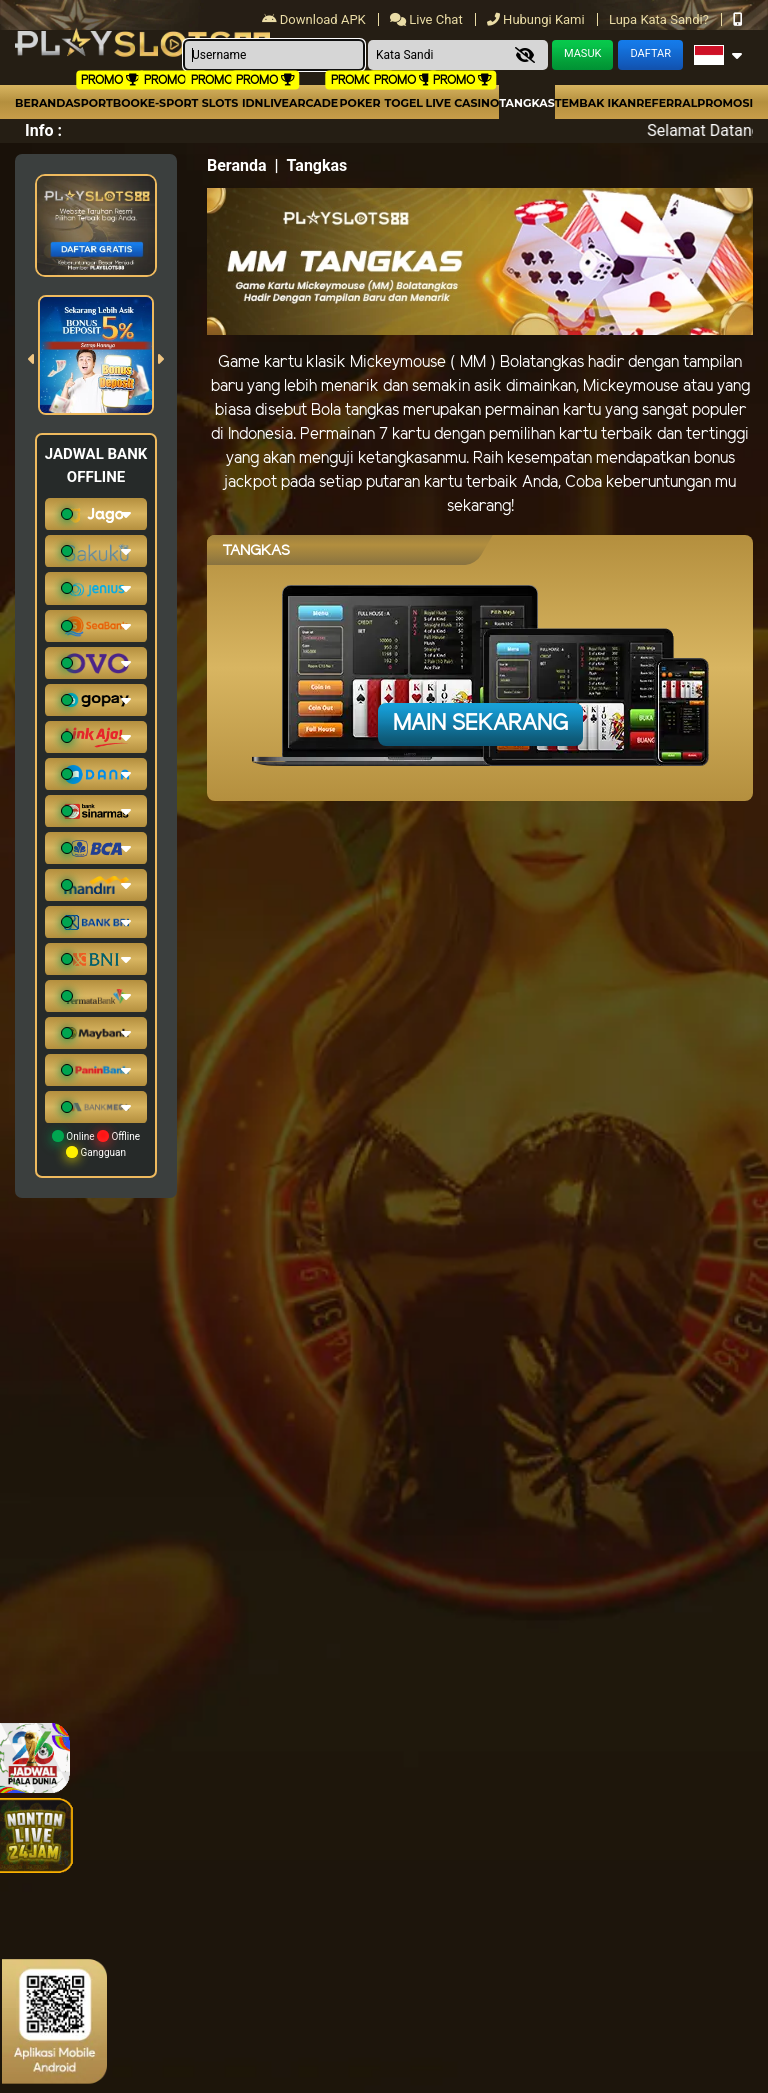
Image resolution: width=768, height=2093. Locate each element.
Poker (360, 103)
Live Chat (428, 19)
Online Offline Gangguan (96, 1144)
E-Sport (173, 103)
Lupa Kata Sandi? (660, 19)
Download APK (315, 19)
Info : (43, 130)
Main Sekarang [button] (480, 724)
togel (403, 103)
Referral (666, 103)
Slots (220, 103)
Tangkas (526, 103)
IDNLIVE (265, 103)
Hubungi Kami (537, 19)
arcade (313, 103)
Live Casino (463, 103)
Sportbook (111, 103)
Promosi (725, 103)
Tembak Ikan (596, 103)
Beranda (44, 103)
